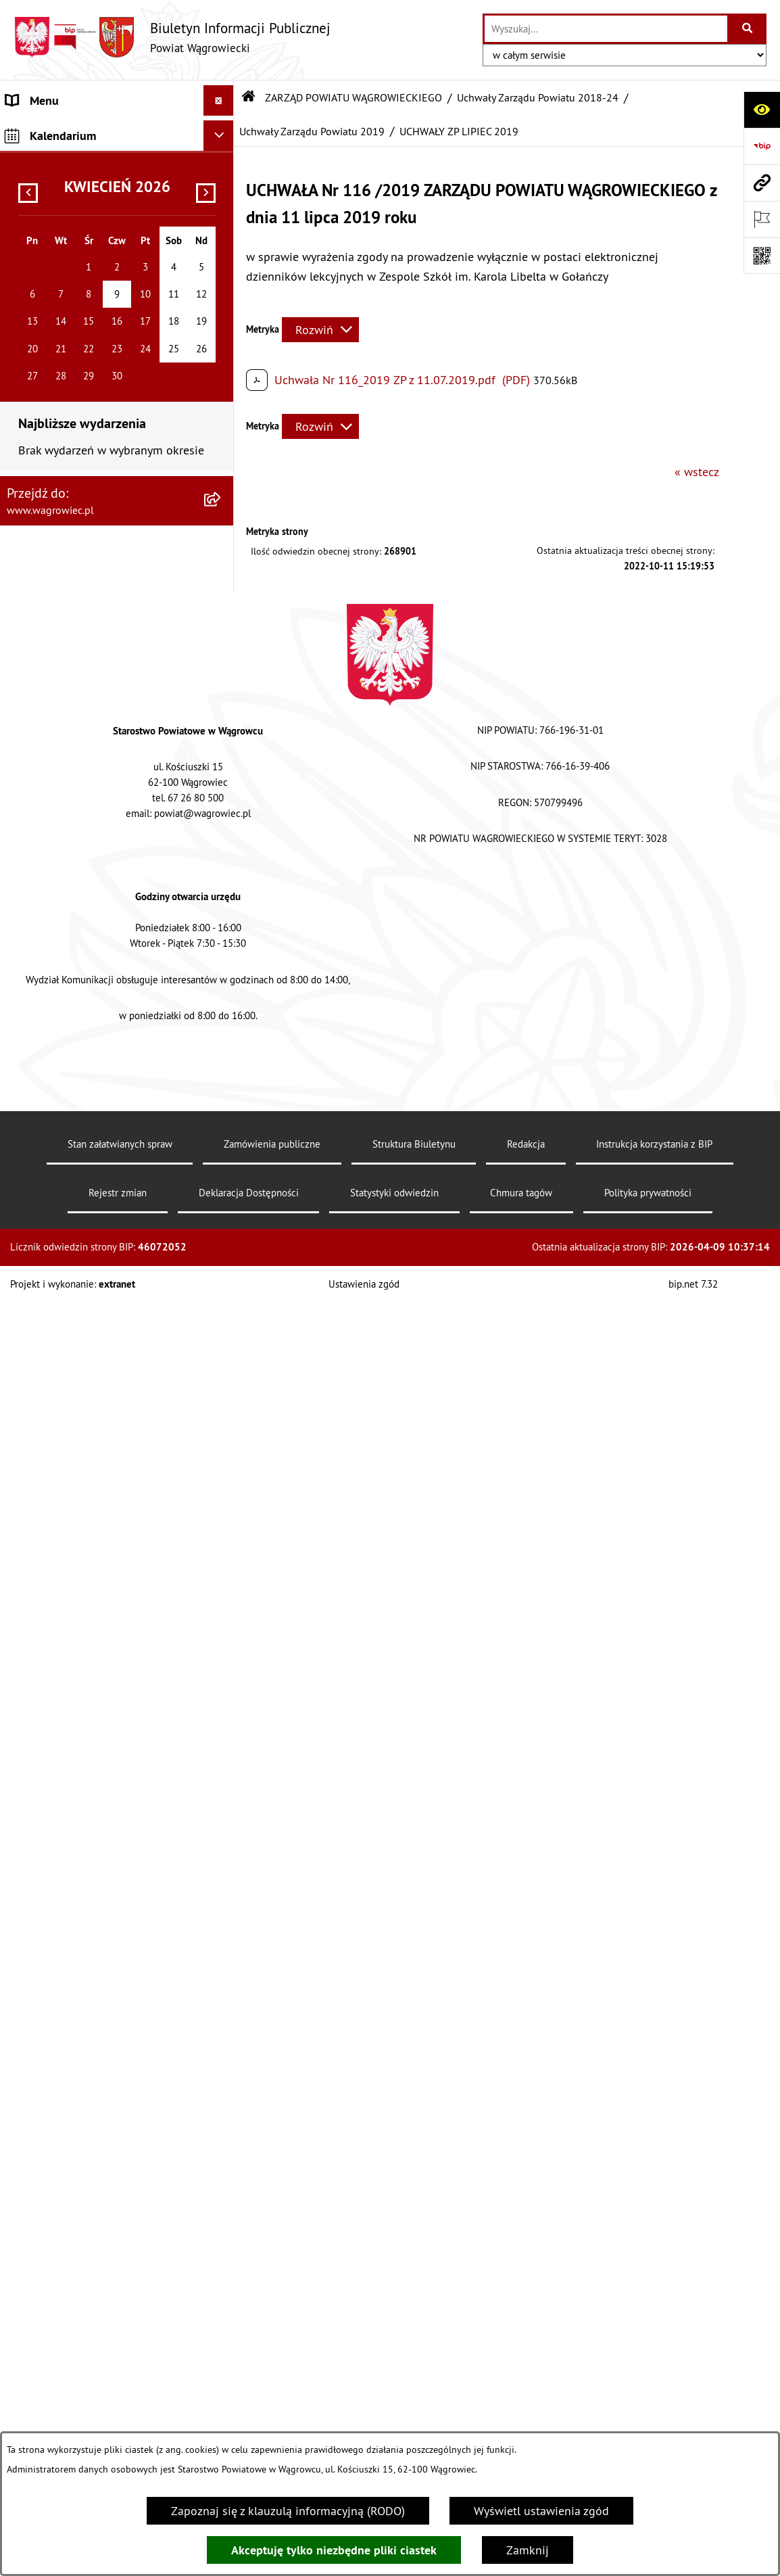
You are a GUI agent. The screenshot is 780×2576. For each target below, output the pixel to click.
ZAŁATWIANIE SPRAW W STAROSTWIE (69, 1762)
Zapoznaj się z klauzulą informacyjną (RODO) (288, 2511)
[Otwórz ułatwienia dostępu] (762, 109)
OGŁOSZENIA (40, 1850)
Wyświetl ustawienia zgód (541, 2511)
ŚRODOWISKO (42, 2209)
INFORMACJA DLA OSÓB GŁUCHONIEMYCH (68, 2029)
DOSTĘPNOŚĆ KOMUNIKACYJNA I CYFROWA (92, 1981)
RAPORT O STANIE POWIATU (80, 1692)
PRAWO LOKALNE (51, 2069)
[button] (222, 180)
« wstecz (697, 471)
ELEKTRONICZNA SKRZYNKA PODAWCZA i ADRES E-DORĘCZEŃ (95, 2389)
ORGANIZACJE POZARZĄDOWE (86, 2239)
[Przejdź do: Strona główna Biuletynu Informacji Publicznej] (248, 97)
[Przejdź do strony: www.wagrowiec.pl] (762, 182)
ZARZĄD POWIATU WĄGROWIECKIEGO (55, 249)
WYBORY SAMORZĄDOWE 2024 (89, 1911)
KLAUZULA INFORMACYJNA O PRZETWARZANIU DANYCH (81, 140)
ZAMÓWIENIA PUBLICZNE (73, 2099)
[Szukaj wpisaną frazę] (747, 29)
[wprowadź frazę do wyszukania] (606, 29)
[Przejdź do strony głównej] (172, 37)
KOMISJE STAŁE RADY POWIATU (89, 1661)
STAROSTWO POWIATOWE (74, 1722)
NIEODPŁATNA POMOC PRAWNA (89, 2270)
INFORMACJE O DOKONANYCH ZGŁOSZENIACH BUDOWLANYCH (90, 2340)
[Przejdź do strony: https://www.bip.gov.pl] (762, 146)
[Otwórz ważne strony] (762, 219)
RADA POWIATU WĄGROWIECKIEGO (99, 210)
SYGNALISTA (39, 1941)
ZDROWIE (31, 2300)
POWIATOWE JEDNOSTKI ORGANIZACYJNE (70, 1810)
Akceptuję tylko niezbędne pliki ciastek (334, 2550)
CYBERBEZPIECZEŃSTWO (72, 2428)
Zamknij (527, 2550)
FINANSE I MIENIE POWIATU (80, 2130)
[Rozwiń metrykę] (320, 329)
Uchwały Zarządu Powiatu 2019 (312, 131)
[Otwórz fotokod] (762, 255)
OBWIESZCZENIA (50, 1880)
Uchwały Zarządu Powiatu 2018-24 (537, 97)
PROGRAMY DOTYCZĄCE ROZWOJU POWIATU (96, 2169)
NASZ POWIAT (43, 179)
